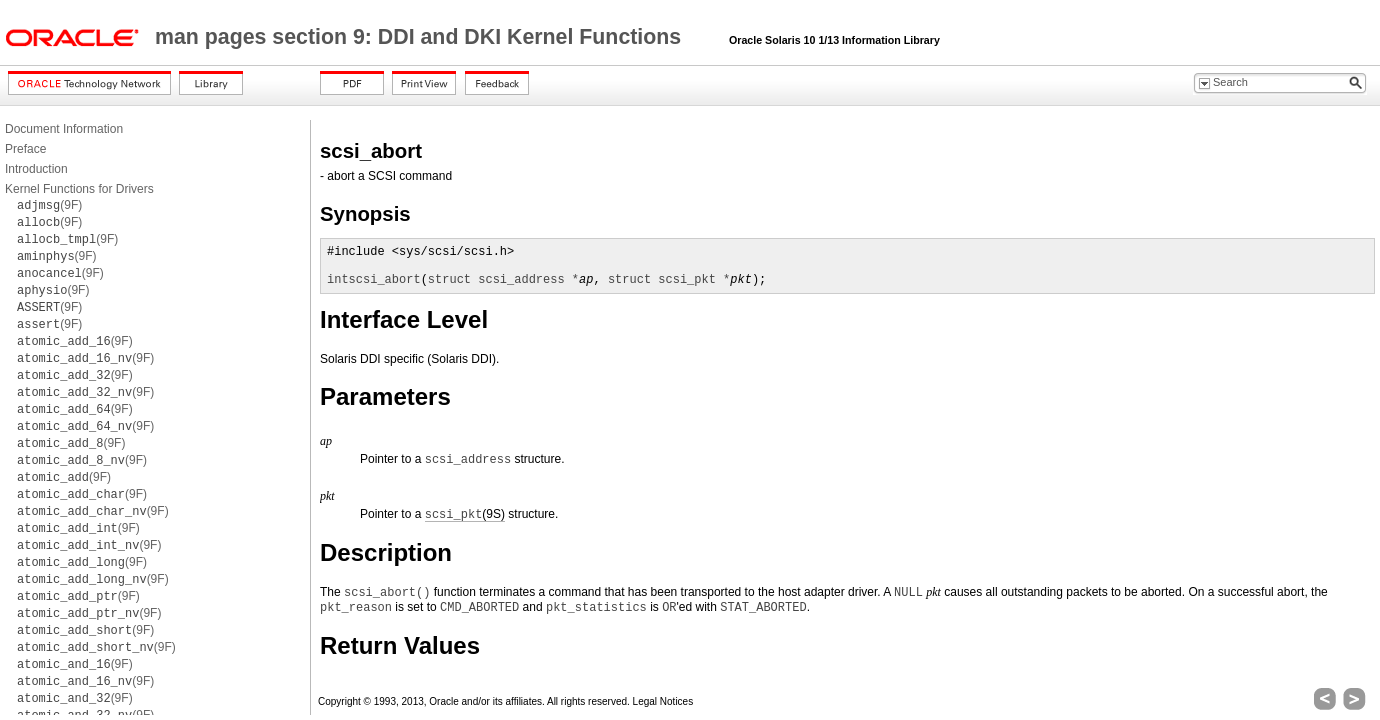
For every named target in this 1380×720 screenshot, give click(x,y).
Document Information (64, 129)
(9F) (49, 205)
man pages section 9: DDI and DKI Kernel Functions (421, 37)
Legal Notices (663, 701)
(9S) (465, 514)
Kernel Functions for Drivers (79, 189)
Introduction (36, 169)
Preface (25, 149)
